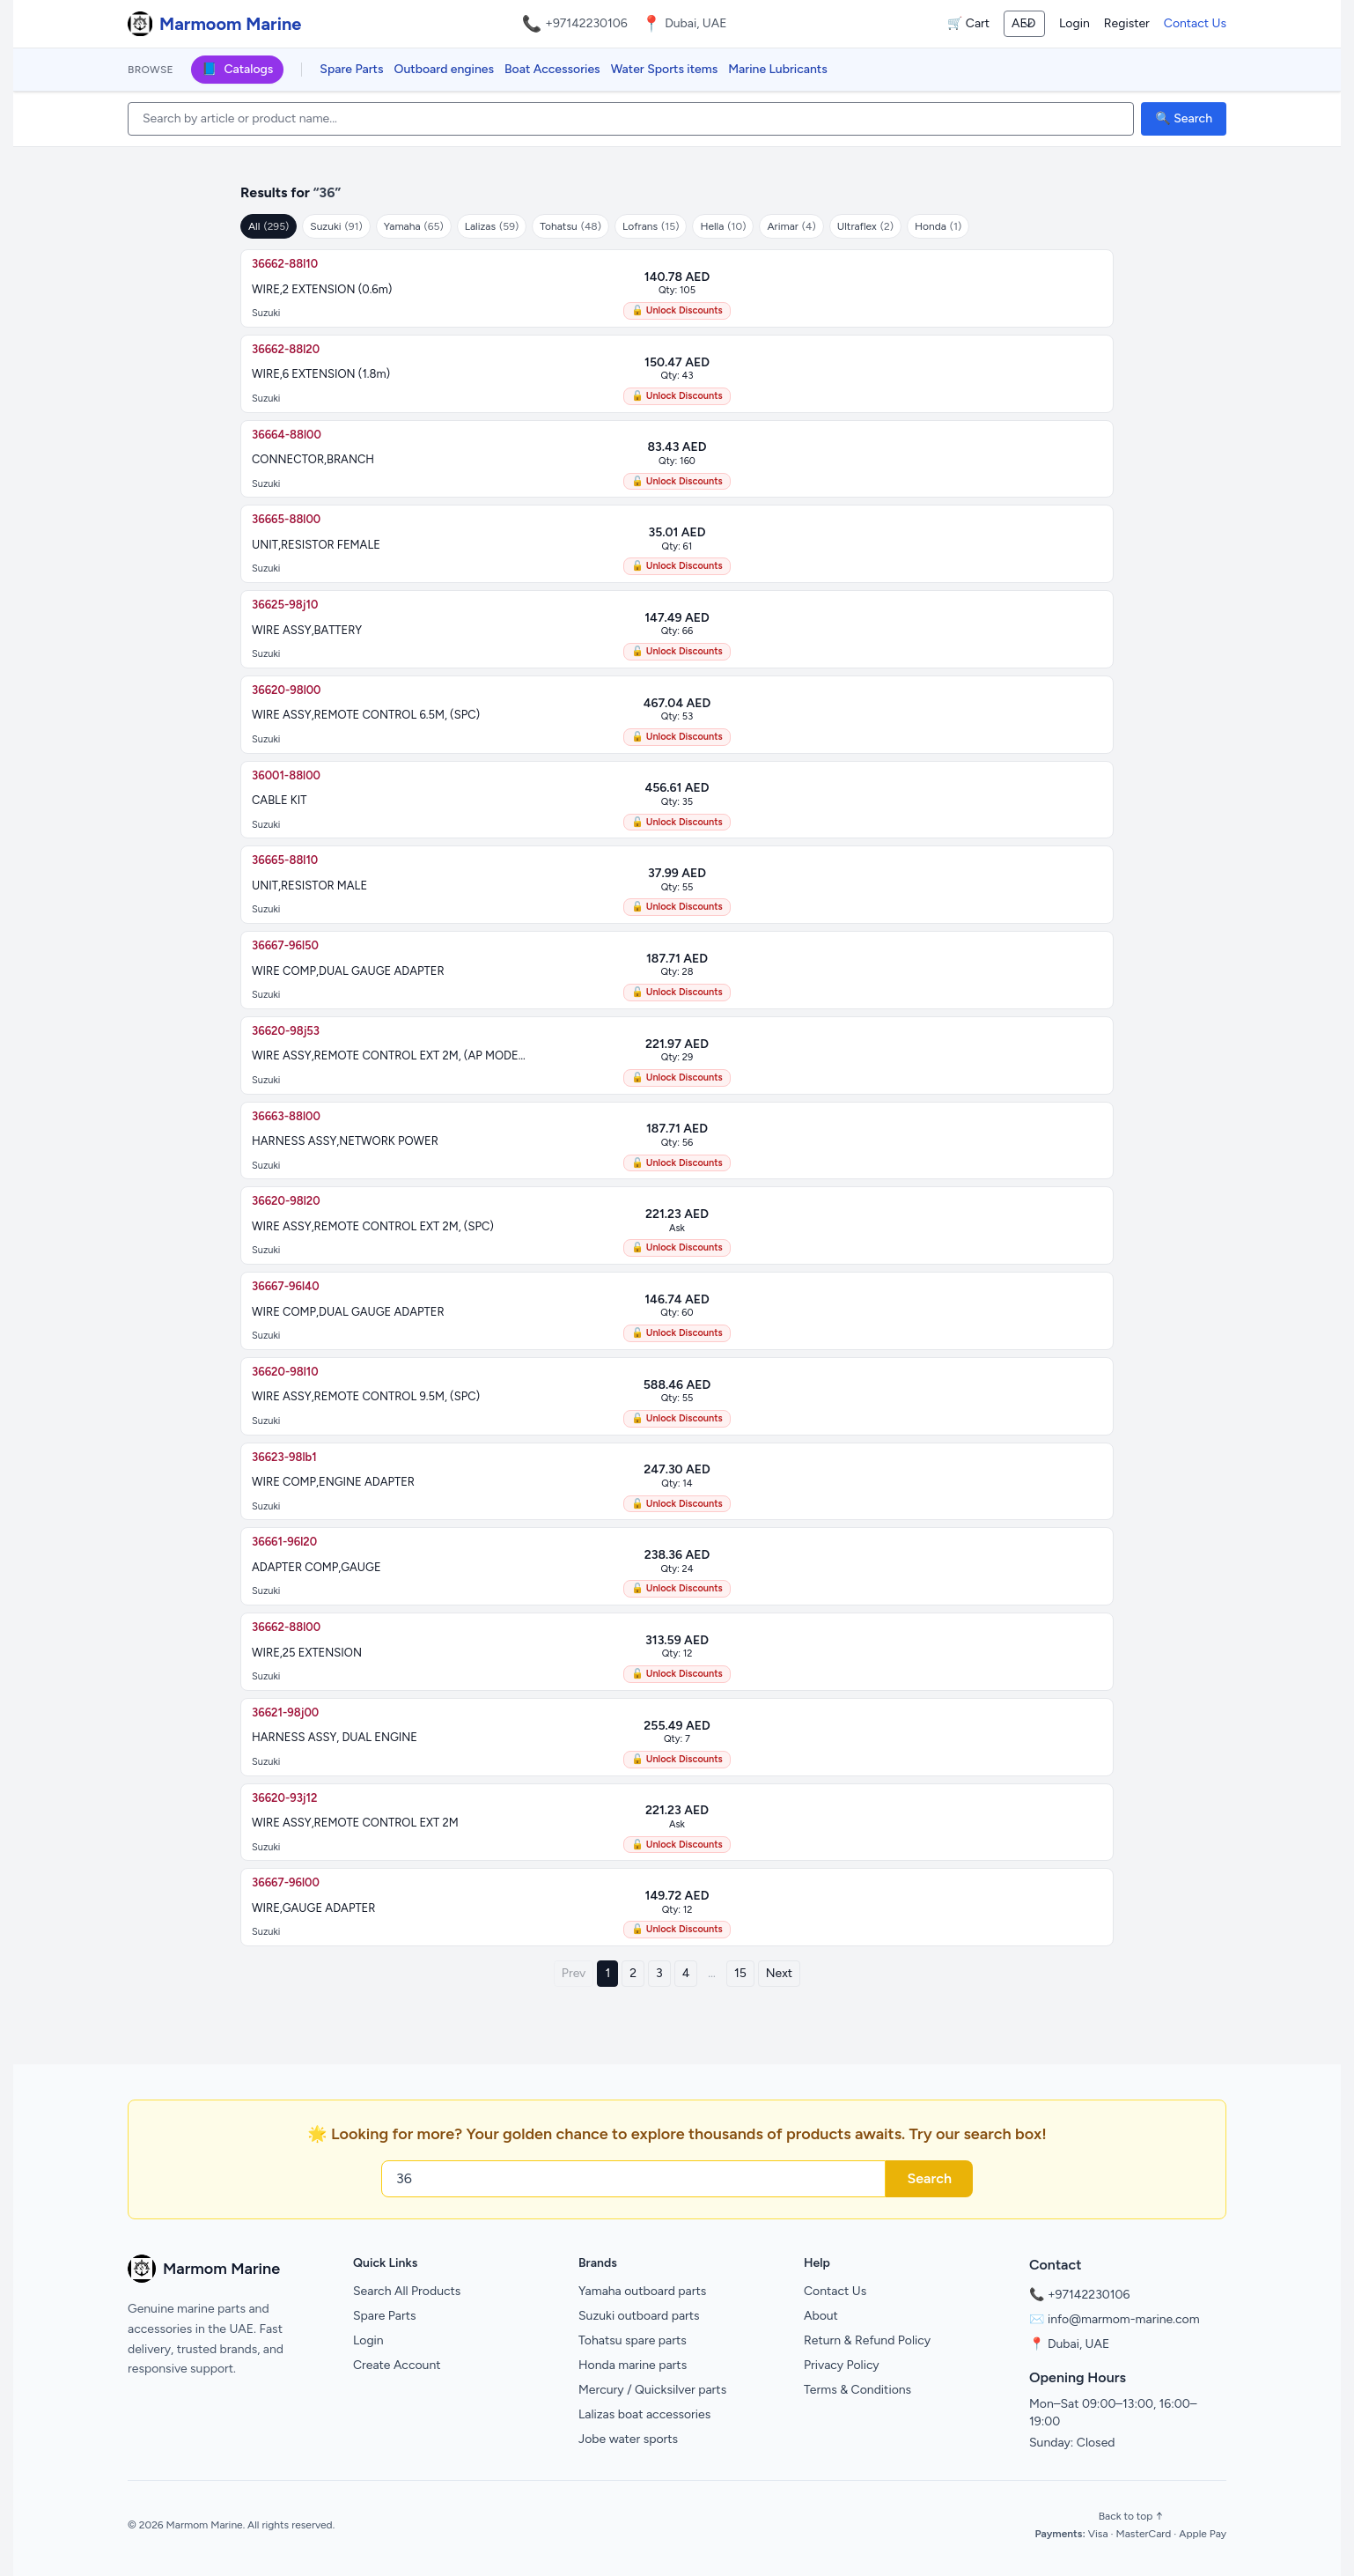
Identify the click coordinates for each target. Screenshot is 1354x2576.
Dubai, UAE (1078, 2343)
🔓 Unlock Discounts (676, 310)
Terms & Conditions (857, 2389)
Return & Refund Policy (867, 2340)
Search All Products (406, 2291)
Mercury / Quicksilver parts (652, 2389)
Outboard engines (444, 69)
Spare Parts (351, 69)
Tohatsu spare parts (632, 2340)
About (821, 2315)
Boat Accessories (552, 69)
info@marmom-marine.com (1124, 2319)
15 (740, 1973)
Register (1127, 23)
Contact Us (1195, 23)
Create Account (397, 2365)
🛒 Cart (968, 23)
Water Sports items (664, 69)
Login (1074, 23)
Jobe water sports (628, 2439)
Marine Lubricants (778, 69)
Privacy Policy (841, 2365)
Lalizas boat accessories (644, 2414)
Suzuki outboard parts (639, 2315)
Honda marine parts (632, 2365)
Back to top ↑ (1131, 2516)
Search (929, 2178)
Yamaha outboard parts (642, 2291)
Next (779, 1973)
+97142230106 (586, 23)
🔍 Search (1183, 118)
